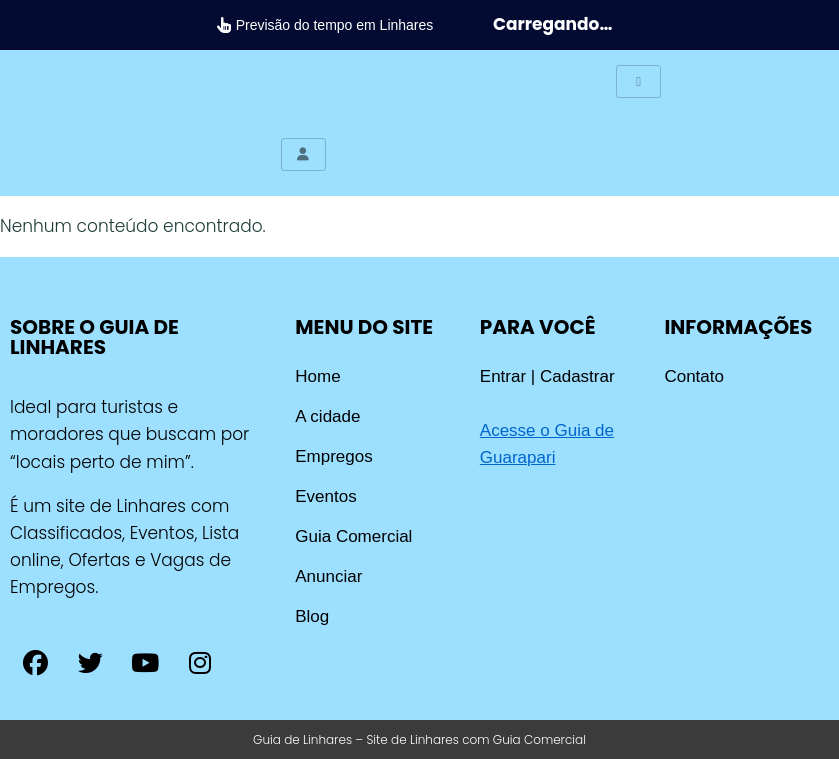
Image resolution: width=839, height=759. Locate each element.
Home (317, 376)
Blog (312, 616)
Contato (694, 376)
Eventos (325, 496)
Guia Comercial (353, 536)
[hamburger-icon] (638, 81)
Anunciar (328, 576)
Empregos (333, 456)
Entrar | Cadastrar (547, 376)
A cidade (327, 416)
